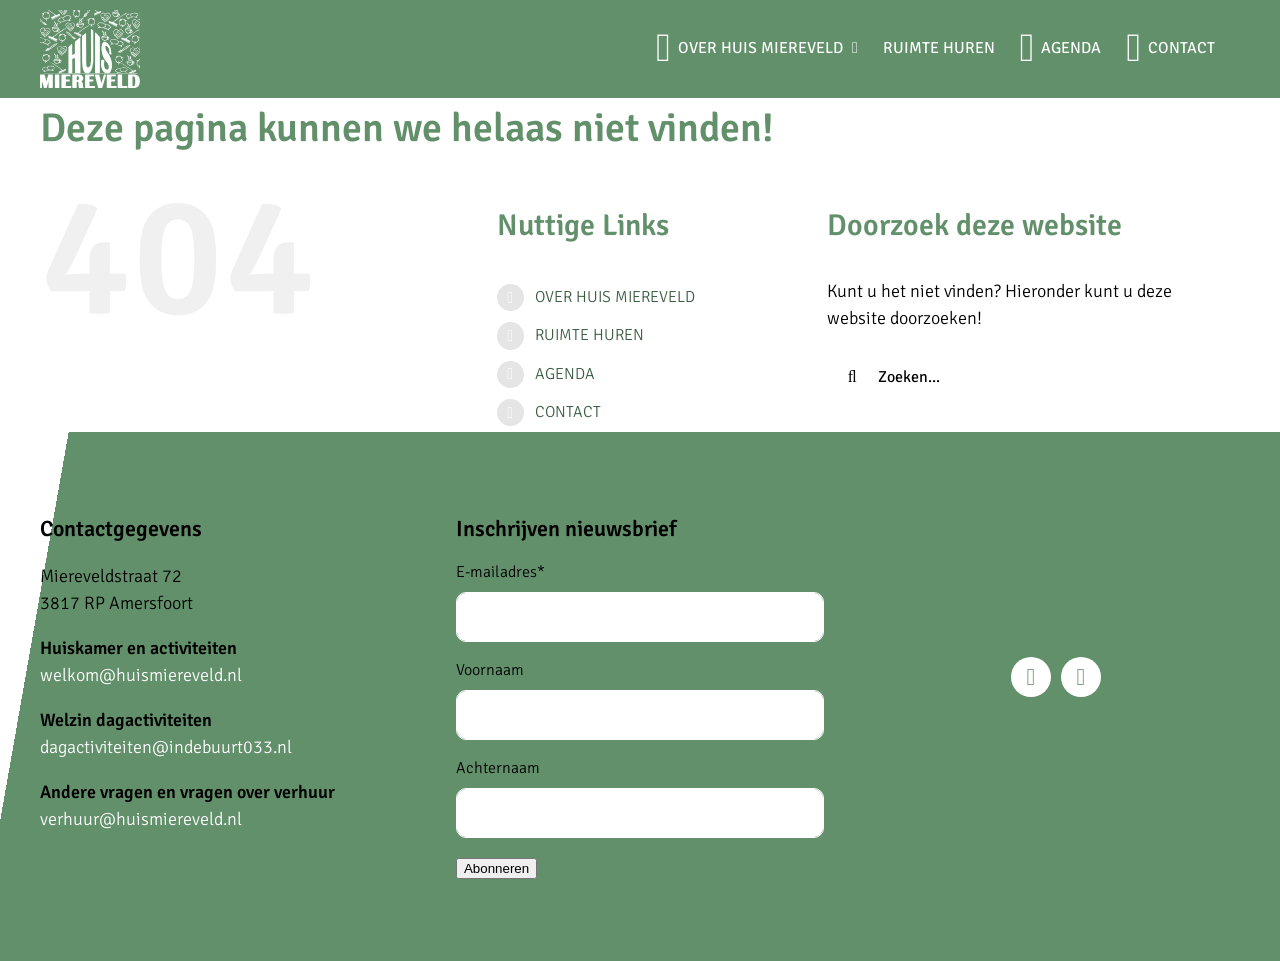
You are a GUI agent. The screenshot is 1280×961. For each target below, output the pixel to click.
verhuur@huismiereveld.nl (141, 819)
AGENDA (565, 374)
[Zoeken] (852, 377)
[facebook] (1031, 677)
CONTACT (568, 412)
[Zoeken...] (1017, 377)
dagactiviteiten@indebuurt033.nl (166, 747)
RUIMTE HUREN (589, 335)
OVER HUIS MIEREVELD (615, 297)
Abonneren (496, 868)
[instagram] (1081, 677)
